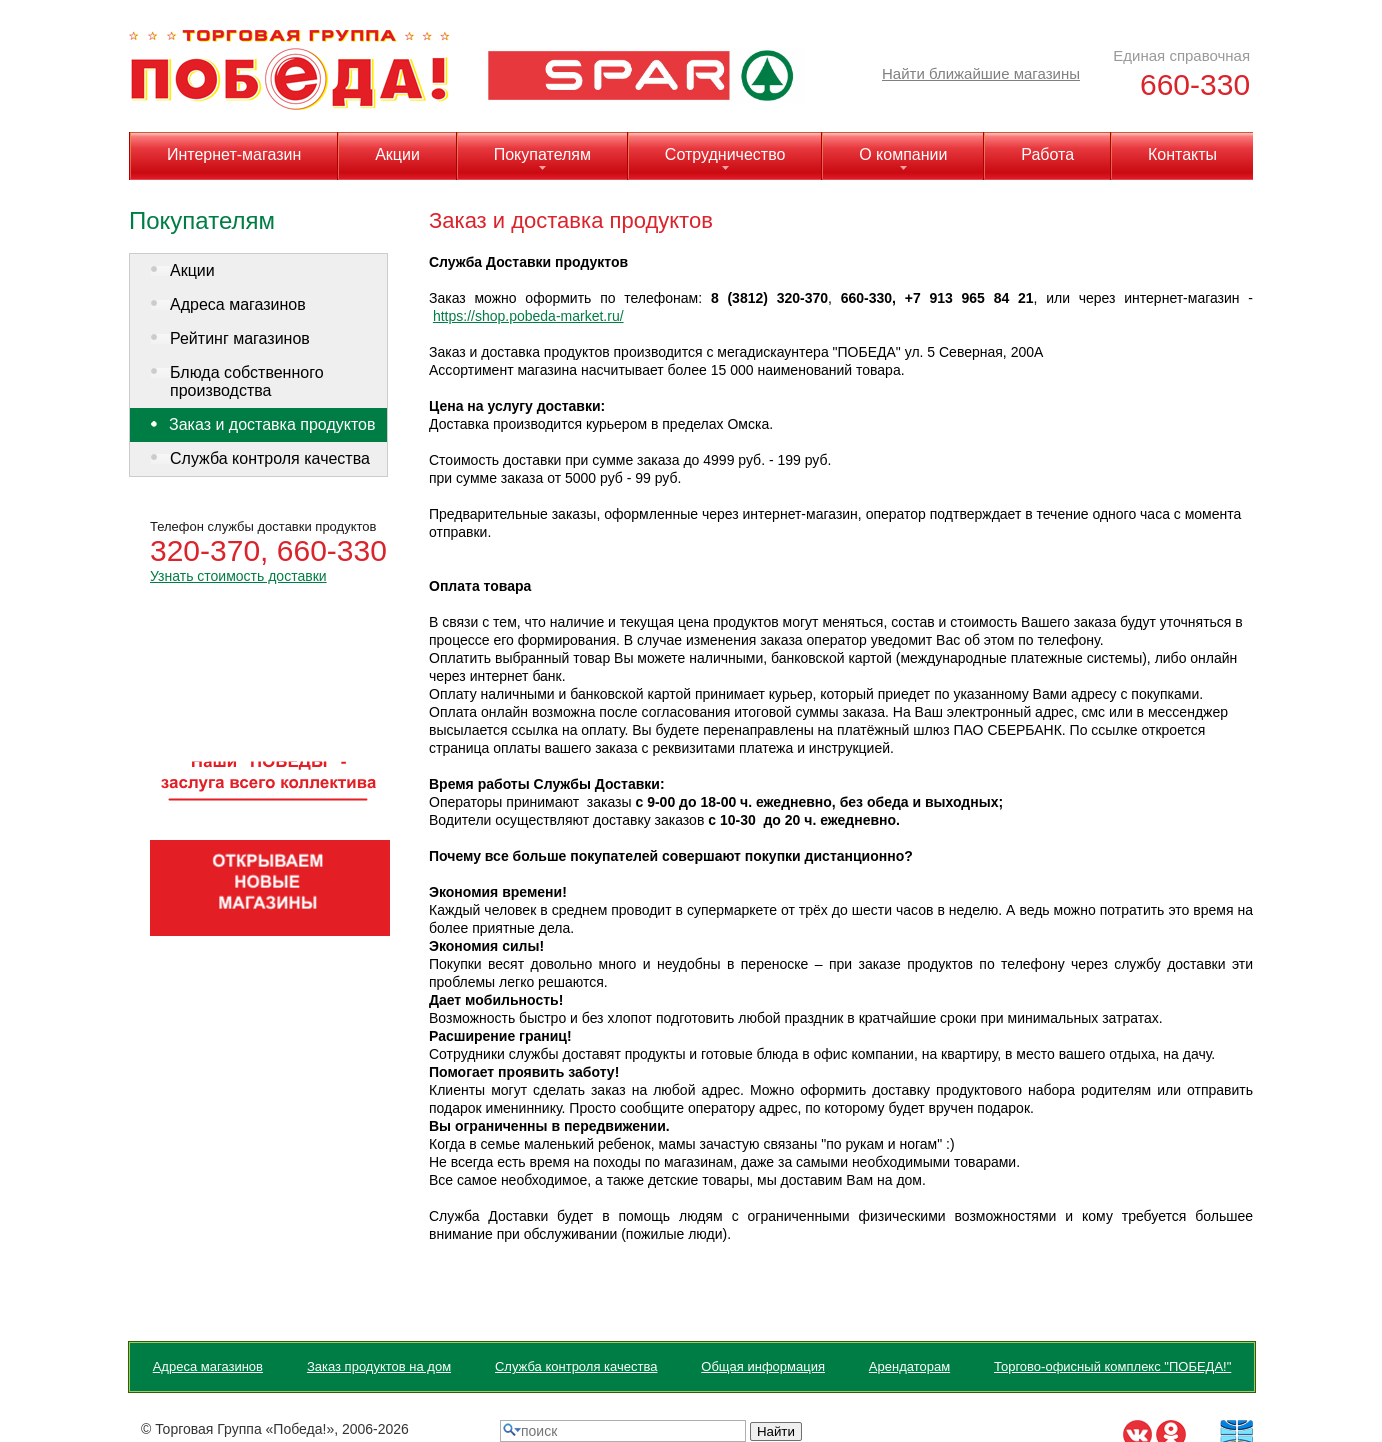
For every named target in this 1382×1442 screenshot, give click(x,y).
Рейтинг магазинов (240, 338)
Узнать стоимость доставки (238, 576)
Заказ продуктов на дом (379, 1366)
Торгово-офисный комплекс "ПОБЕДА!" (1112, 1366)
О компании (903, 154)
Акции (397, 154)
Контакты (1182, 154)
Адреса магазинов (238, 304)
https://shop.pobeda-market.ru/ (528, 316)
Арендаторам (909, 1366)
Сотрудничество (725, 154)
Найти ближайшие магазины (981, 73)
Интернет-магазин (234, 154)
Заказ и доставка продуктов (272, 424)
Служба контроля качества (270, 458)
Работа (1047, 154)
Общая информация (763, 1366)
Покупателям (542, 154)
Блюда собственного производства (247, 381)
